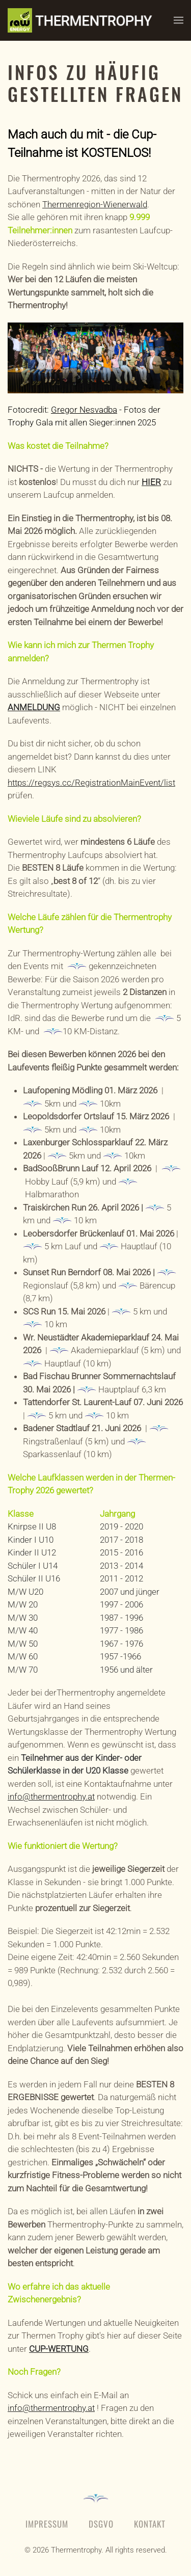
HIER (151, 482)
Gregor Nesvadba (84, 410)
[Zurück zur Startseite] (91, 20)
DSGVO (101, 2523)
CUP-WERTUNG (59, 2349)
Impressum (46, 2523)
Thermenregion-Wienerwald (94, 204)
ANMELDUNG (34, 707)
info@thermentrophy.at (51, 1796)
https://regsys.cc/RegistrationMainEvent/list (91, 782)
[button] (178, 20)
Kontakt (150, 2523)
